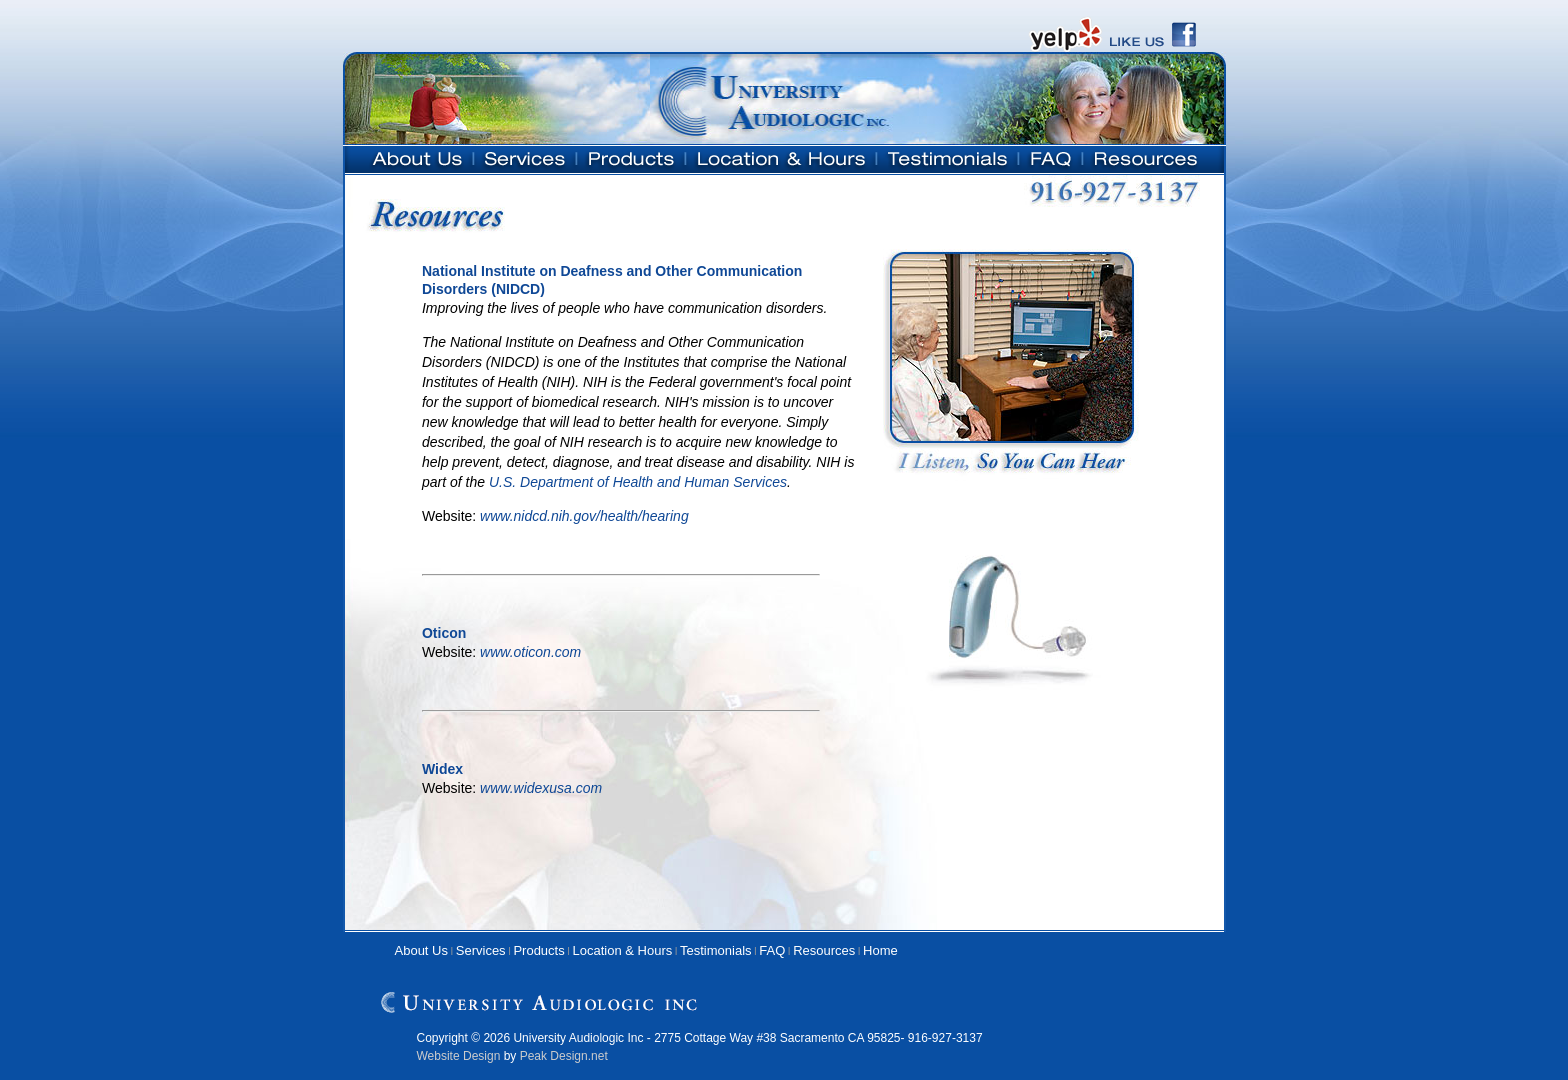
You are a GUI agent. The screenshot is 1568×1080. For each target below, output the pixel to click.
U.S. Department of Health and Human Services (638, 482)
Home (880, 950)
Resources (824, 950)
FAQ (772, 950)
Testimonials (716, 950)
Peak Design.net (564, 1056)
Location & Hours (623, 950)
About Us (421, 950)
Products (538, 950)
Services (481, 950)
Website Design (459, 1056)
